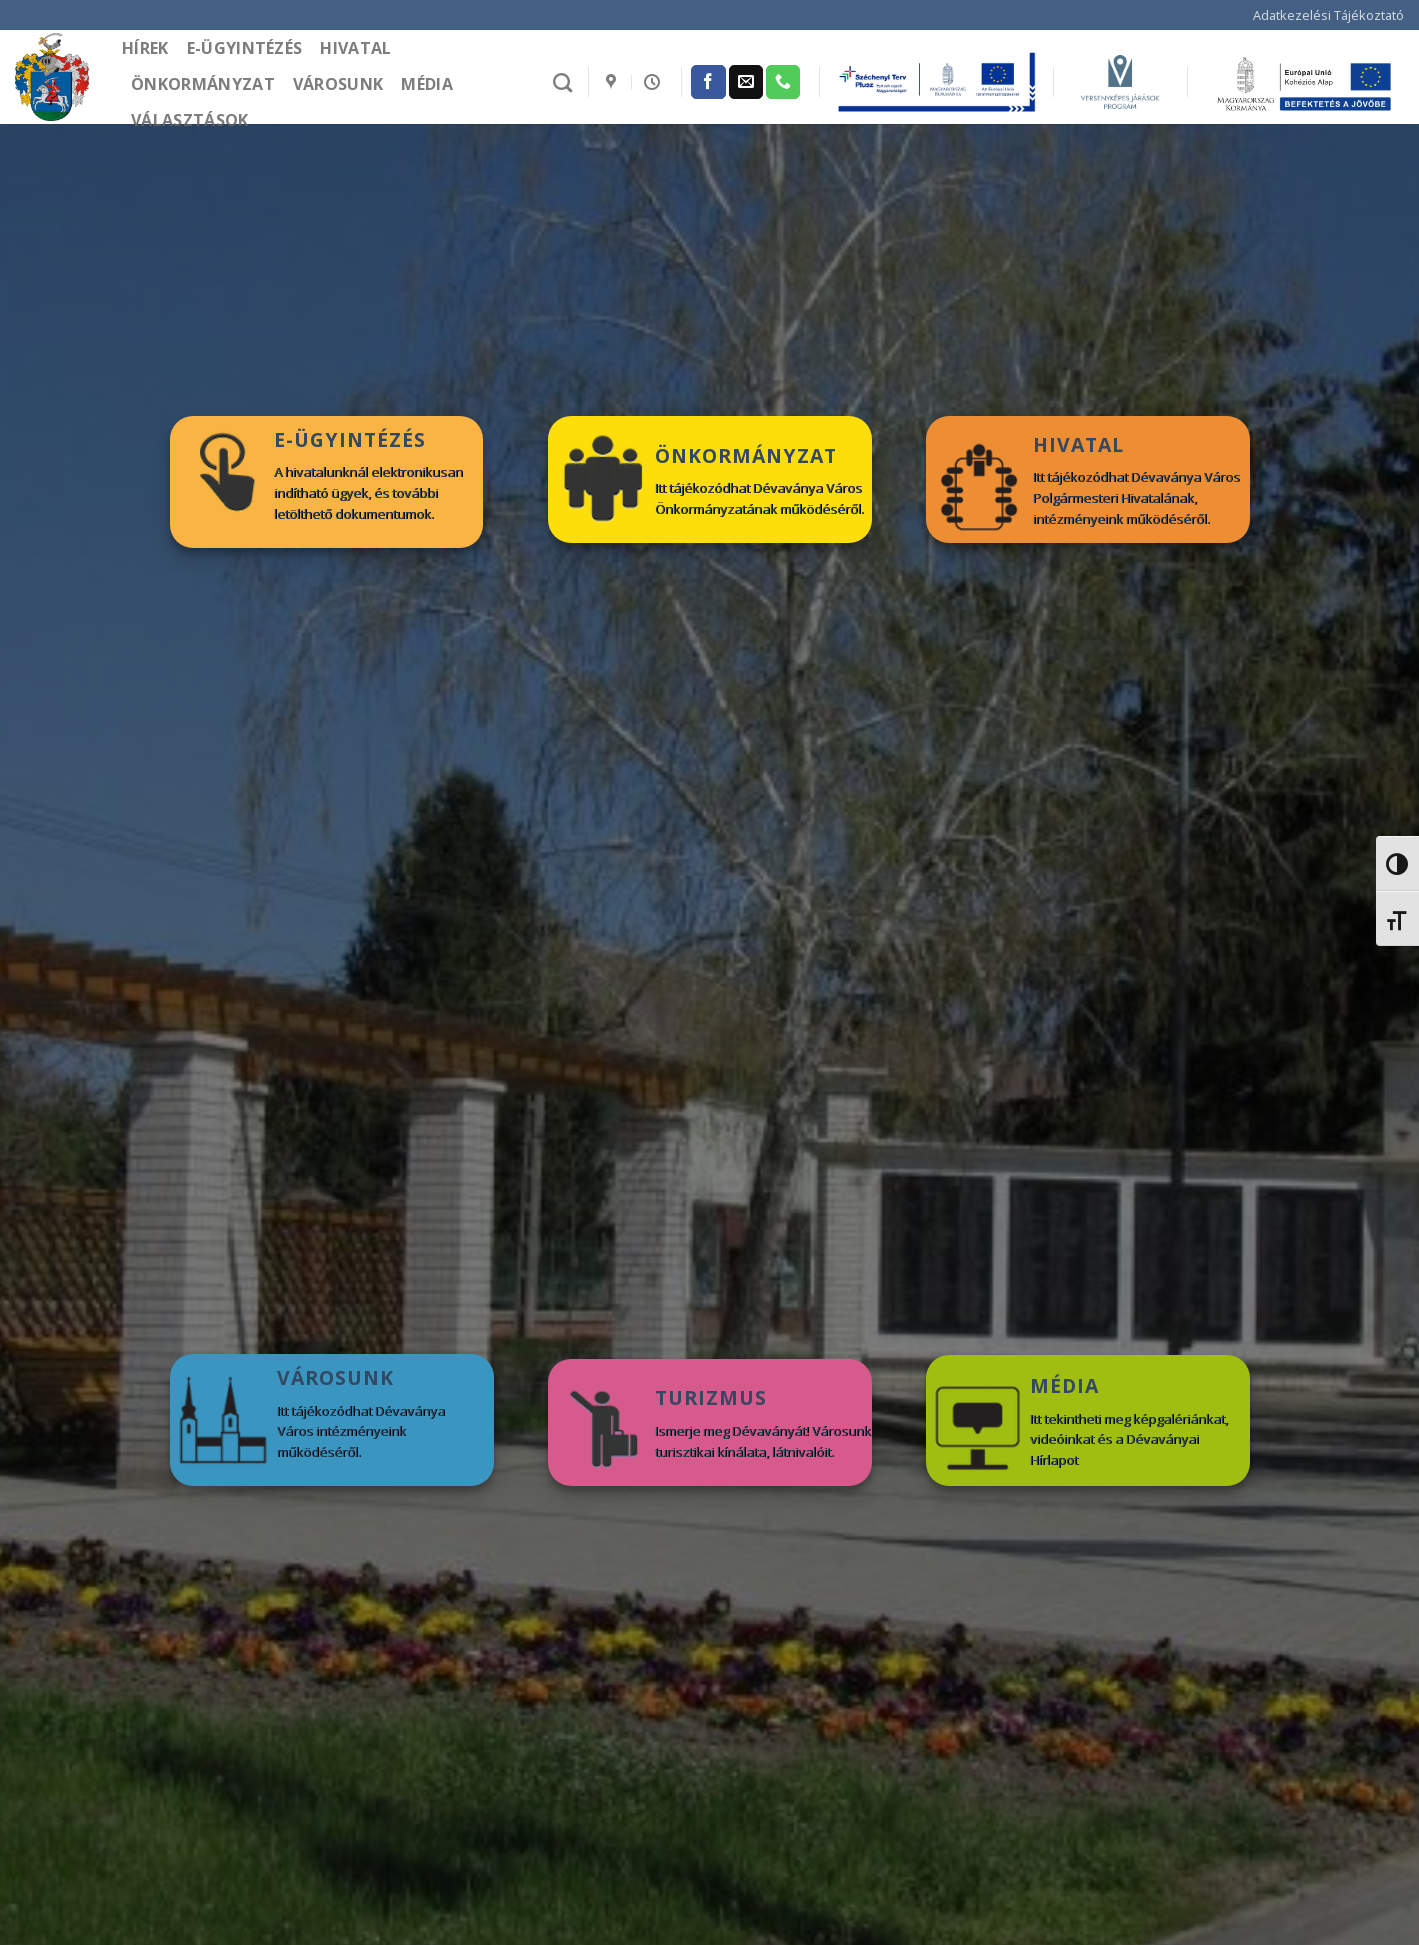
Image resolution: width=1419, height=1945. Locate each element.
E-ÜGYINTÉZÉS (350, 439)
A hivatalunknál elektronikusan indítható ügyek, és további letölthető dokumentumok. (368, 493)
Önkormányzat (203, 84)
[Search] (562, 82)
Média (427, 84)
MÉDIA (1064, 1385)
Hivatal (355, 48)
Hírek (145, 48)
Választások (190, 120)
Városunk (338, 84)
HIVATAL (1078, 444)
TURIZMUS (711, 1397)
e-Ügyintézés (245, 48)
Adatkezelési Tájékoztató (1328, 15)
